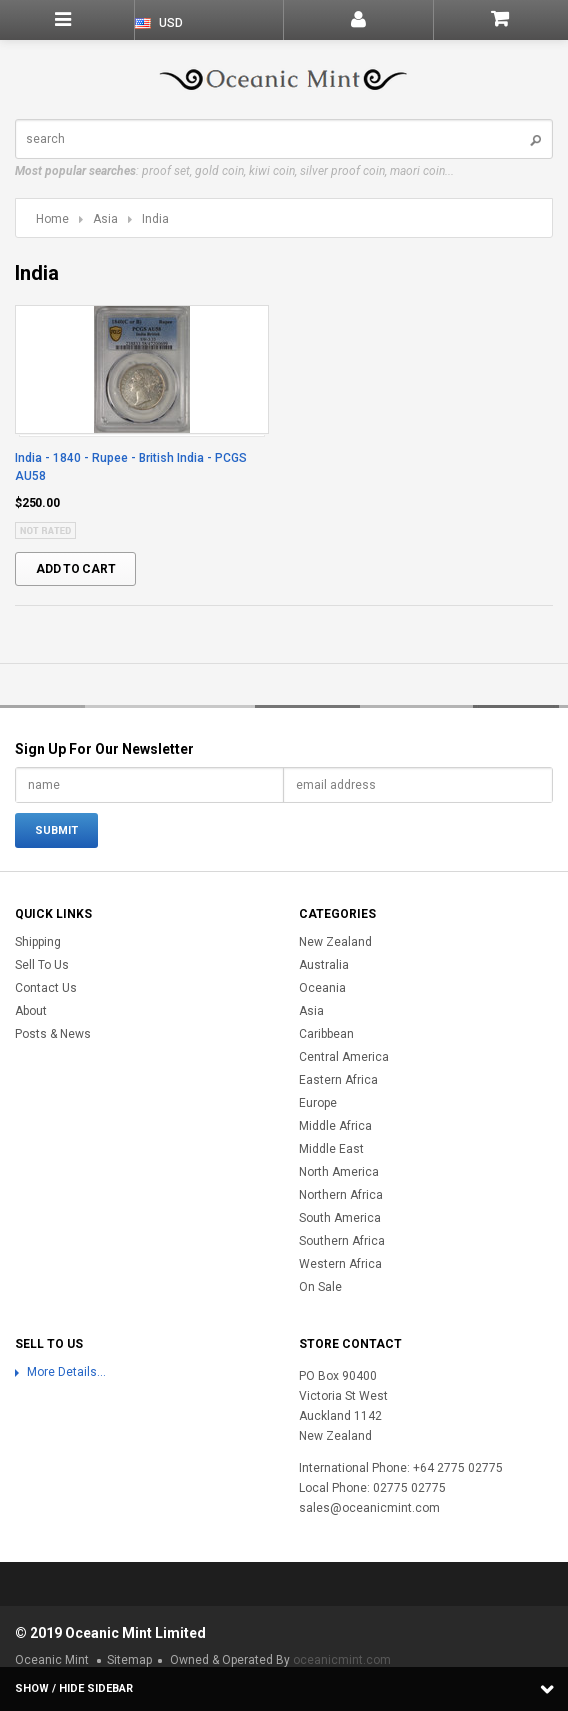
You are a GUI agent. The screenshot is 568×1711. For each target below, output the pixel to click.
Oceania (322, 988)
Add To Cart (75, 569)
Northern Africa (341, 1195)
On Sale (320, 1287)
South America (340, 1218)
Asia (105, 219)
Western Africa (340, 1264)
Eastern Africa (338, 1080)
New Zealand (335, 942)
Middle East (331, 1149)
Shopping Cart (501, 19)
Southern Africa (342, 1241)
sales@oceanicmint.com (369, 1508)
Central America (344, 1057)
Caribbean (326, 1034)
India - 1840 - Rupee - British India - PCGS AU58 (131, 467)
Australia (324, 965)
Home (52, 219)
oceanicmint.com (342, 1660)
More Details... (66, 1372)
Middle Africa (335, 1126)
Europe (318, 1103)
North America (339, 1172)
